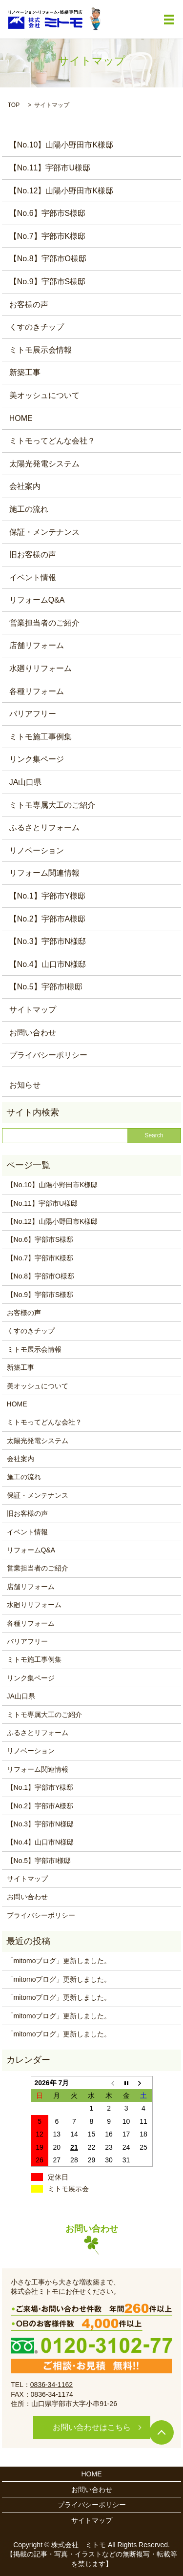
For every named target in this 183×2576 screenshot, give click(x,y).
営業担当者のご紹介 (44, 623)
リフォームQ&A (37, 600)
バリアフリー (32, 714)
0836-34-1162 (51, 2384)
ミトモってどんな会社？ (52, 441)
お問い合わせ (32, 1032)
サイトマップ (32, 1009)
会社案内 (25, 486)
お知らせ (25, 1085)
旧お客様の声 (32, 554)
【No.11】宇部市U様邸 (49, 168)
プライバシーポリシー (48, 1055)
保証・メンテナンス (44, 532)
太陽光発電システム (44, 464)
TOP (14, 105)
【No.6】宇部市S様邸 (47, 213)
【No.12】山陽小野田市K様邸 (61, 191)
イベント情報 (32, 577)
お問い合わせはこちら (92, 2427)
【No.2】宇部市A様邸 (47, 919)
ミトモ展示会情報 (40, 350)
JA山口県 (25, 782)
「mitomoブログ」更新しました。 (59, 1961)
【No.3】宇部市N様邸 (47, 941)
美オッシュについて (44, 395)
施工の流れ (28, 509)
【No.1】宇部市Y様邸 (47, 896)
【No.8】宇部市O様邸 (47, 258)
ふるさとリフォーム (44, 827)
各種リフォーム (36, 691)
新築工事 (25, 372)
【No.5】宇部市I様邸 (45, 987)
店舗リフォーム (36, 645)
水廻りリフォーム (40, 668)
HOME (21, 418)
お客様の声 (28, 304)
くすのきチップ (36, 327)
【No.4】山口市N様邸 (47, 964)
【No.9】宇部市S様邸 (47, 281)
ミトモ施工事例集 (40, 737)
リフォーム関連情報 (44, 873)
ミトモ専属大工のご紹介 (52, 805)
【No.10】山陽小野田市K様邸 (61, 145)
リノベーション (36, 850)
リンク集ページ (36, 759)
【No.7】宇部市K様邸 (47, 236)
